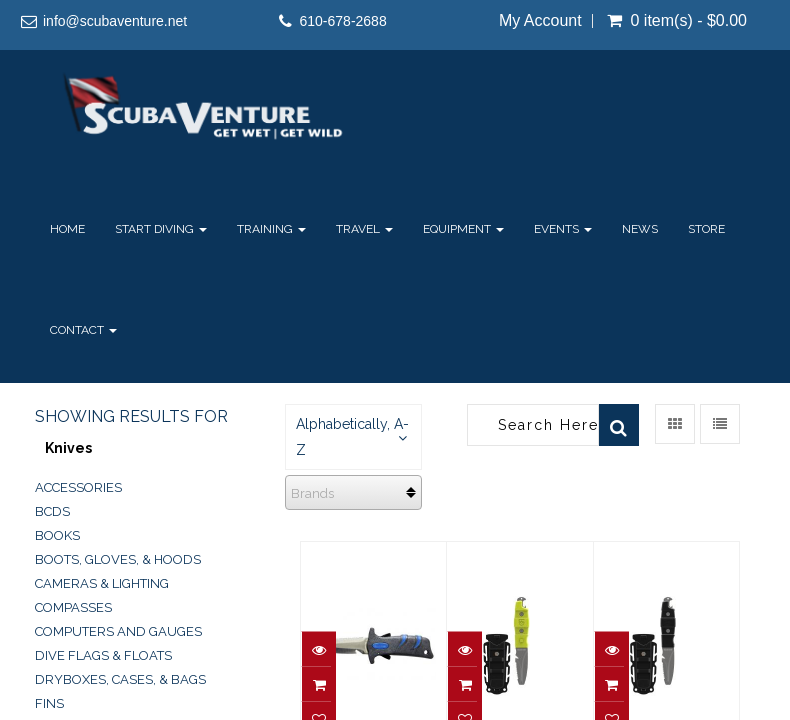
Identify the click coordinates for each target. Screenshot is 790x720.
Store (706, 229)
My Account (540, 21)
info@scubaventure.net (115, 21)
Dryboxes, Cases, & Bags (120, 679)
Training (271, 229)
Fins (49, 703)
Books (57, 535)
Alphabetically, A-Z (352, 437)
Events (563, 229)
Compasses (73, 607)
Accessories (78, 487)
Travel (364, 229)
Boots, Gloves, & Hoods (118, 559)
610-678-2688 (343, 21)
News (640, 229)
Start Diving (161, 229)
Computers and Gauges (118, 631)
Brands (312, 493)
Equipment (463, 229)
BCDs (52, 511)
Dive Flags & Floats (103, 655)
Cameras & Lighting (102, 583)
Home (67, 229)
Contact (83, 330)
